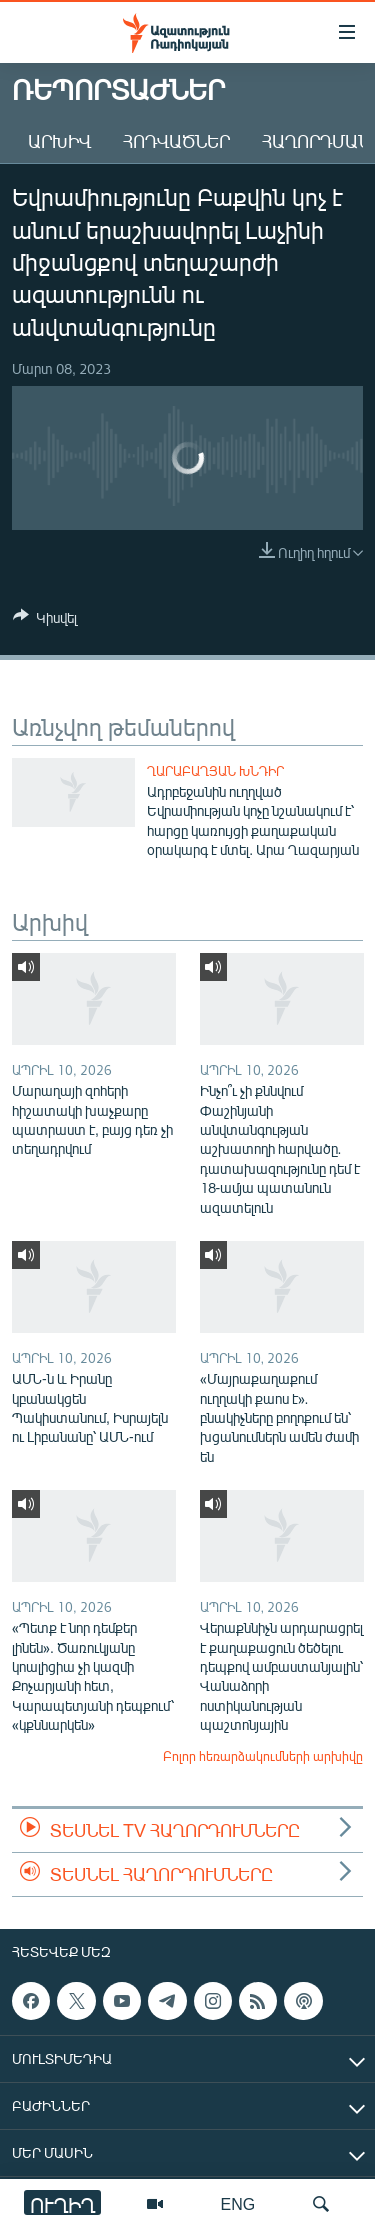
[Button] (45, 621)
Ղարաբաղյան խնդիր (215, 771)
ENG (238, 2203)
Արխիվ (59, 141)
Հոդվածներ (176, 141)
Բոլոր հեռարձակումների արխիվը (263, 1756)
